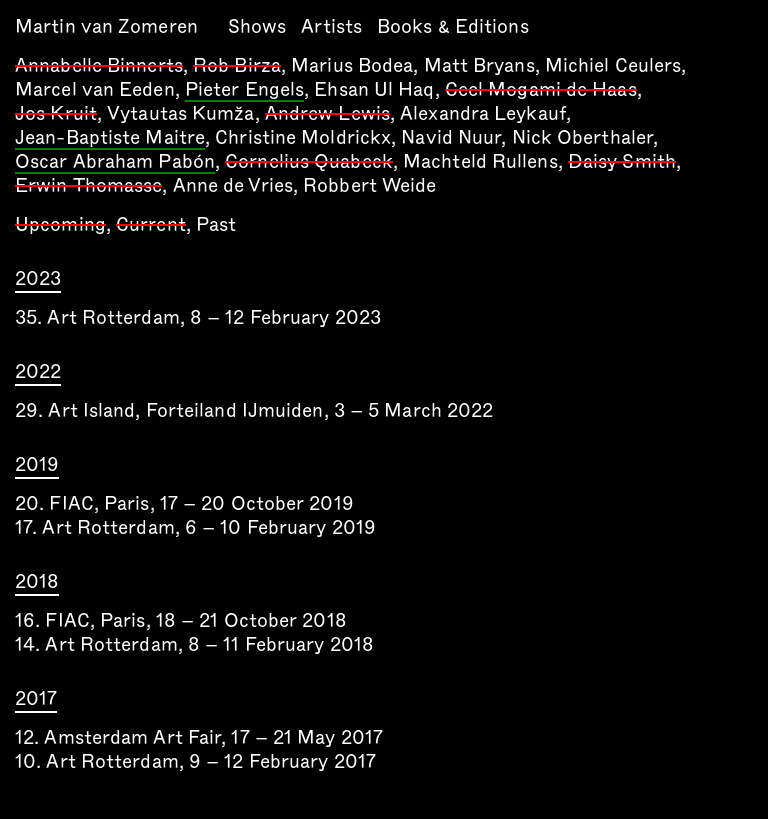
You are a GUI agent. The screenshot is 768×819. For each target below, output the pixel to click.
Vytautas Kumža (180, 113)
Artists (331, 26)
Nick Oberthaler (583, 137)
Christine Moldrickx (303, 137)
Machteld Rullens (480, 161)
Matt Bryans (479, 65)
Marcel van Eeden (95, 89)
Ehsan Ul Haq (374, 89)
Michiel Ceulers (613, 65)
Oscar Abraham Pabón (115, 163)
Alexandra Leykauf (483, 113)
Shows (257, 26)
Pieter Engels (244, 91)
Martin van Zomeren (106, 26)
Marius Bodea (352, 65)
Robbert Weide (369, 185)
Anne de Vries (233, 185)
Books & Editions (453, 26)
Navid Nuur (451, 137)
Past (216, 224)
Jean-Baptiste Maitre (110, 139)
